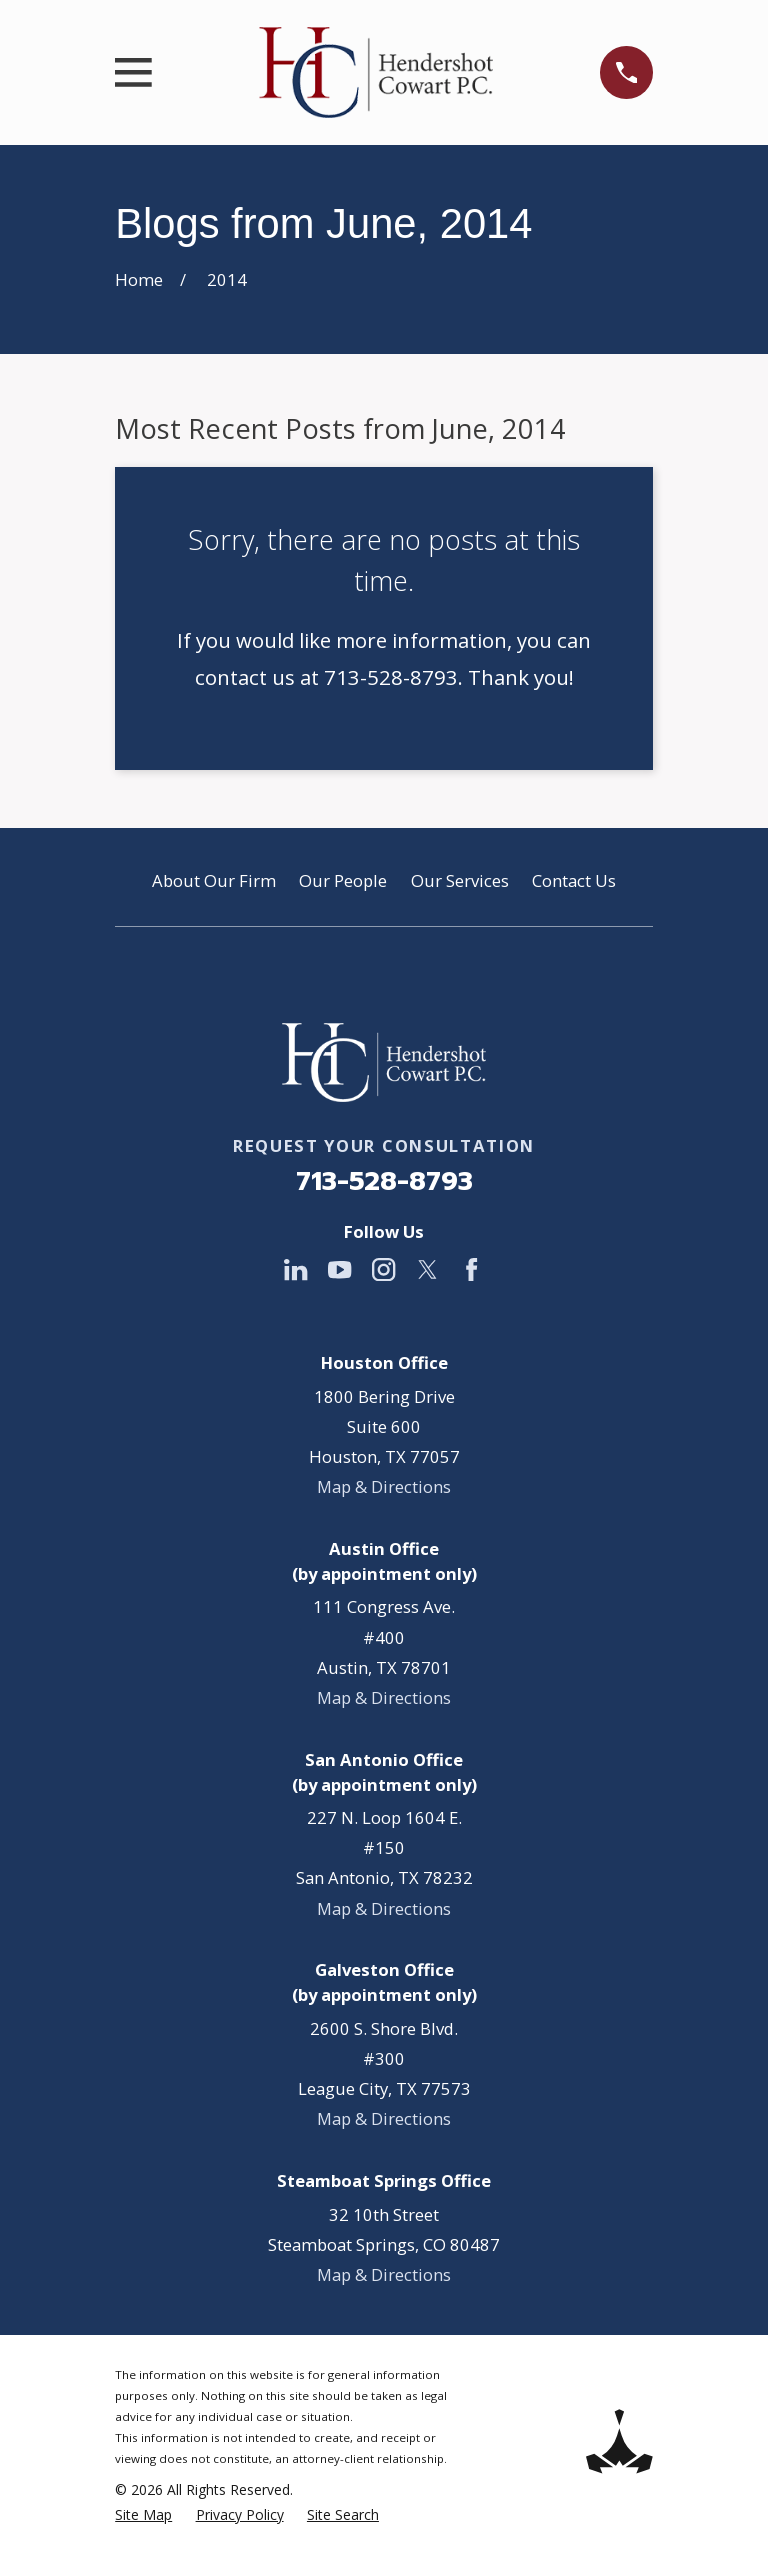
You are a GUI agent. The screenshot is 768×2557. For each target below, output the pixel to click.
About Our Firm (214, 880)
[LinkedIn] (295, 1269)
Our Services (460, 880)
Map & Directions (384, 1486)
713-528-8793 (384, 1181)
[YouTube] (339, 1269)
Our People (343, 880)
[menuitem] (143, 2514)
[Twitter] (427, 1269)
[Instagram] (383, 1269)
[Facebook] (471, 1269)
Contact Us (574, 880)
